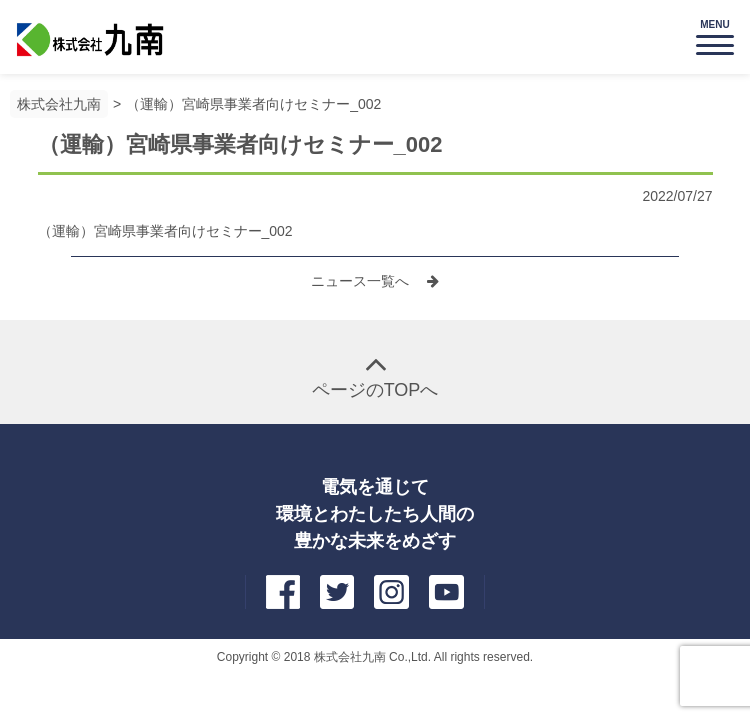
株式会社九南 (59, 104)
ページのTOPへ (375, 390)
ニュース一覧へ (362, 281)
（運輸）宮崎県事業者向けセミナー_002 (253, 104)
